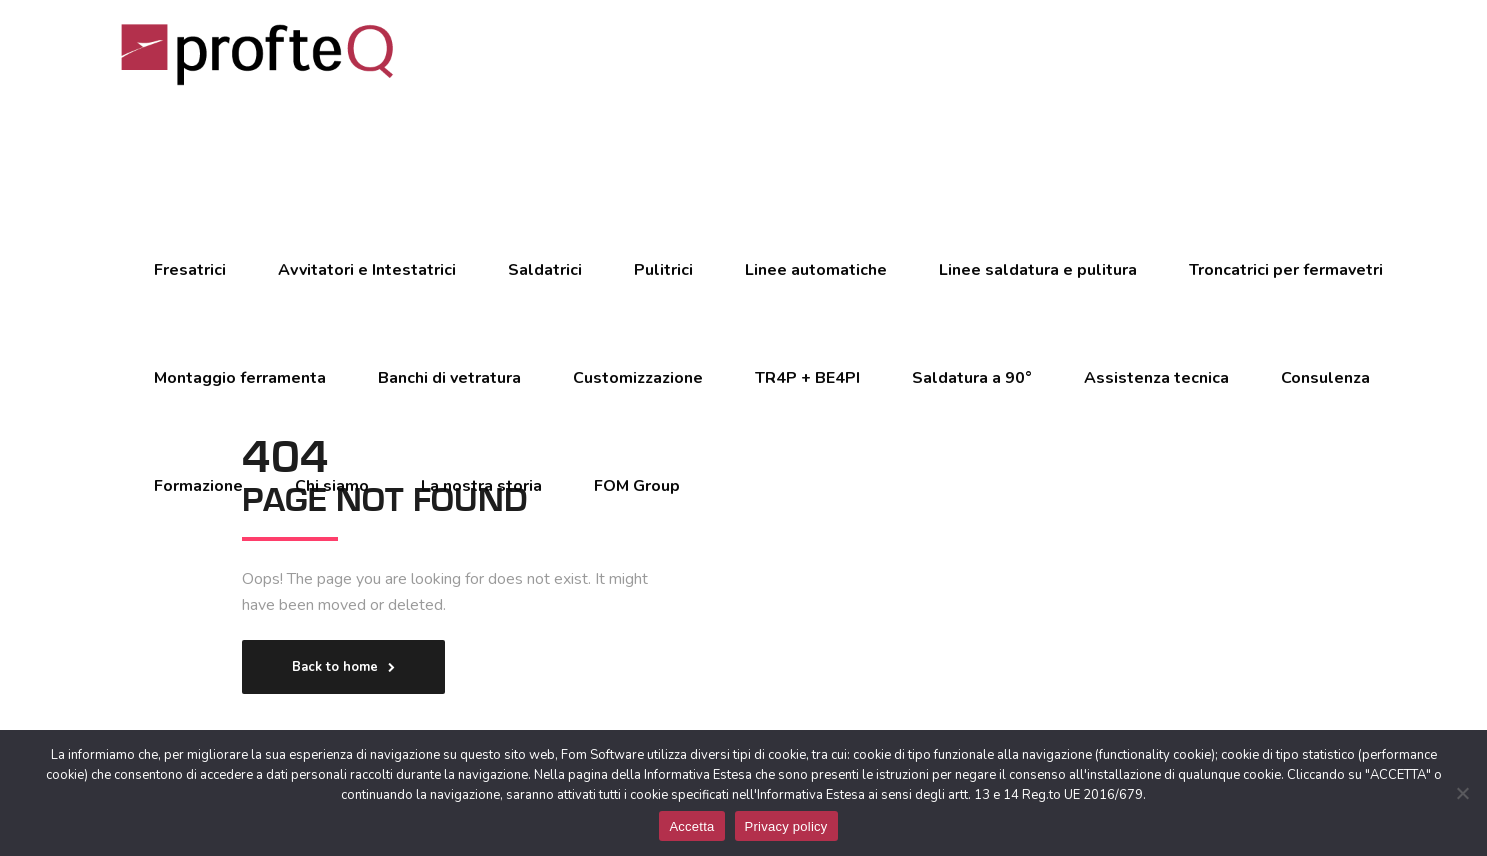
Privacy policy (786, 826)
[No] (1462, 793)
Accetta (691, 826)
